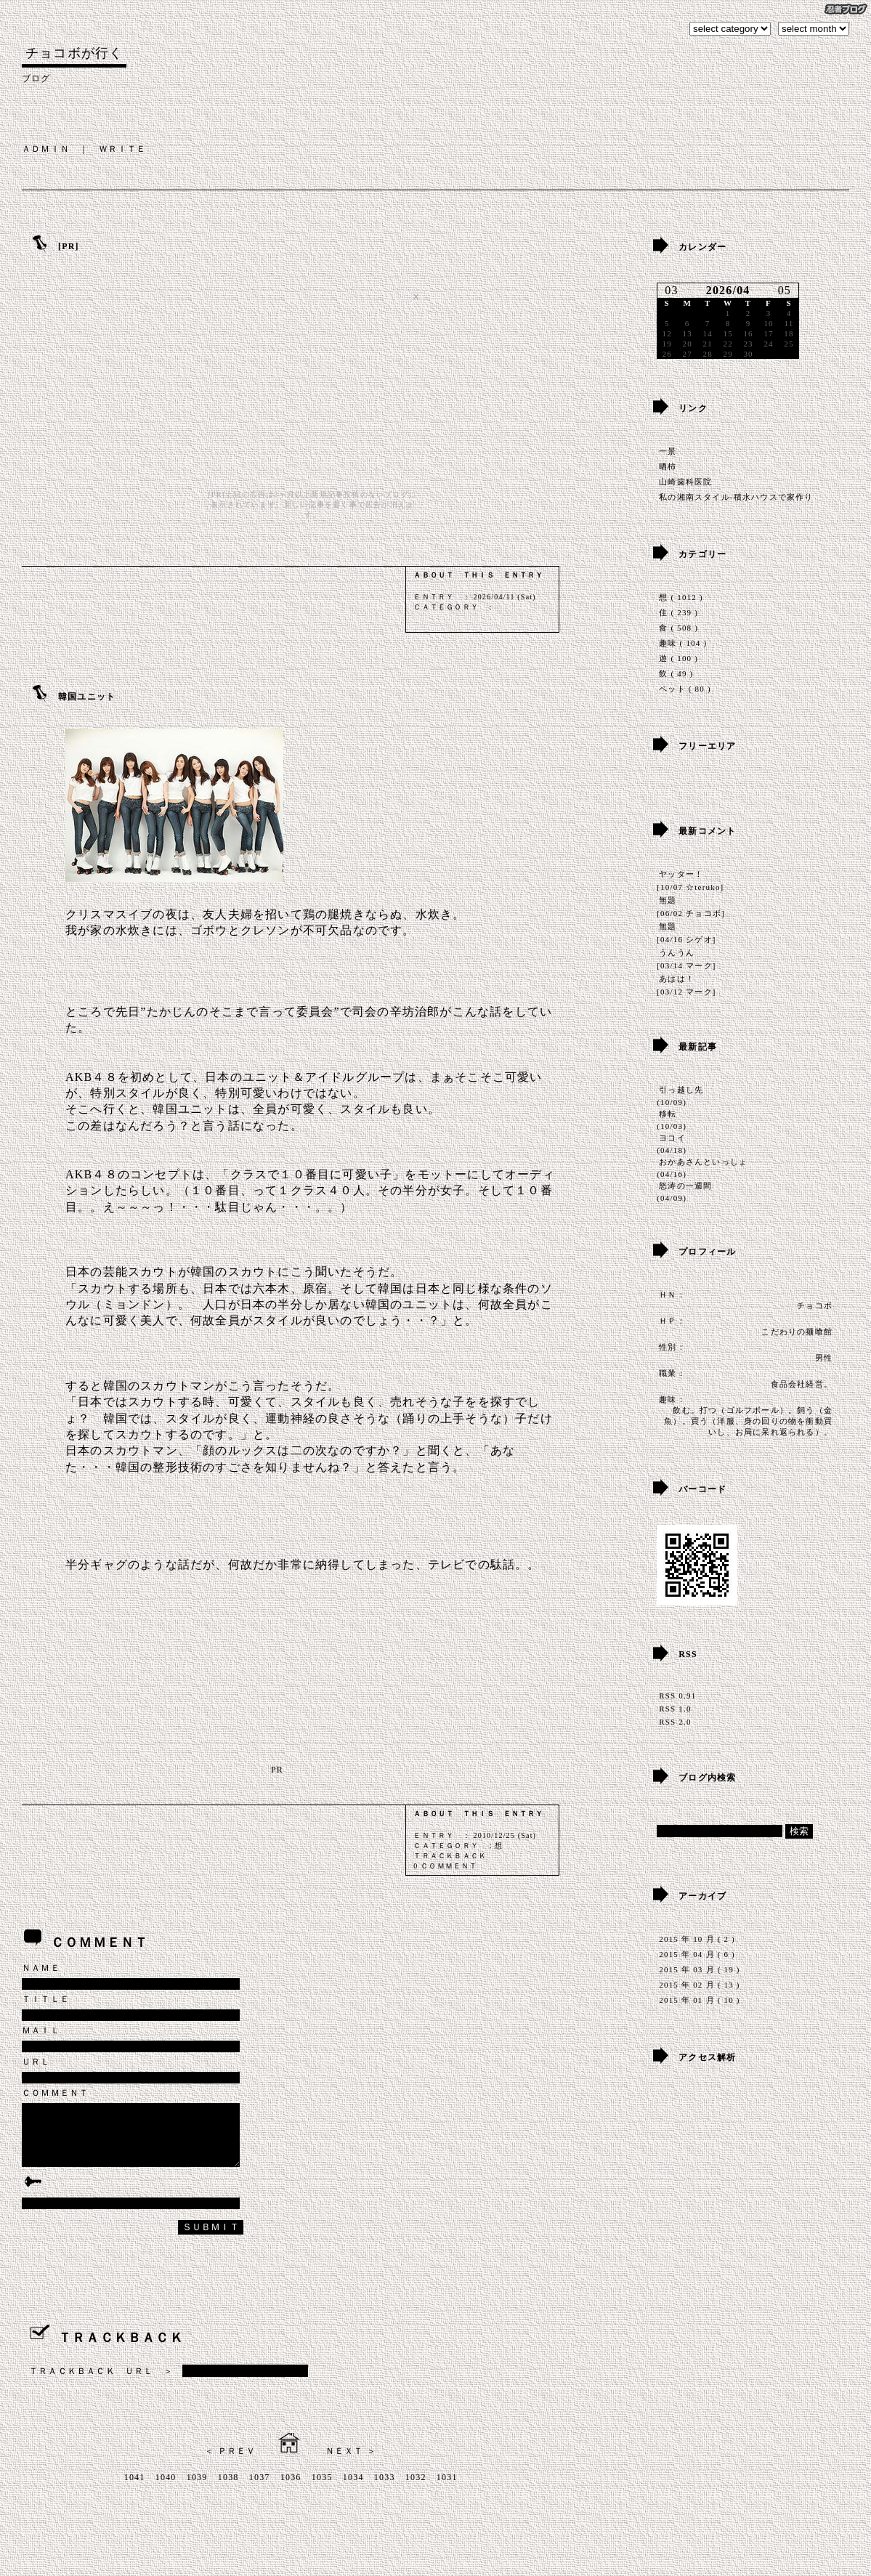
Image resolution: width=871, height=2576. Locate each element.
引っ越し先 (681, 1089)
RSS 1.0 (675, 1708)
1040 (166, 2490)
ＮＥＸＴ (344, 2464)
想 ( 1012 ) (681, 597)
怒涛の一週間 (685, 1185)
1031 (447, 2490)
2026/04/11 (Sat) (504, 597)
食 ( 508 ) (678, 627)
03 (671, 290)
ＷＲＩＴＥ (123, 149)
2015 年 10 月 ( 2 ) (697, 1939)
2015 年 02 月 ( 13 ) (699, 1984)
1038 (228, 2490)
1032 (415, 2490)
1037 (259, 2490)
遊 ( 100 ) (678, 658)
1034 (353, 2490)
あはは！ (676, 978)
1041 (134, 2490)
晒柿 (667, 466)
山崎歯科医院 (685, 481)
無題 (667, 900)
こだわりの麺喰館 (796, 1331)
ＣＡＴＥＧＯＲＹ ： (454, 607)
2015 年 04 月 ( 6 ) (697, 1954)
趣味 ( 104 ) (683, 643)
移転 (667, 1113)
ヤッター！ (681, 874)
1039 (197, 2490)
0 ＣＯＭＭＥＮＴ (445, 1866)
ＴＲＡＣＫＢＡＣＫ (450, 1856)
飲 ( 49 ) (676, 673)
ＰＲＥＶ (237, 2464)
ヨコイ (672, 1137)
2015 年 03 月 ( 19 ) (699, 1969)
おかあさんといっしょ (703, 1161)
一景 (667, 451)
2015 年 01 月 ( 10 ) (699, 2000)
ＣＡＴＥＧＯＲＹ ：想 (458, 1846)
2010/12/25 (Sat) (504, 1835)
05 (784, 290)
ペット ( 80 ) (685, 688)
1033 (384, 2490)
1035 (322, 2490)
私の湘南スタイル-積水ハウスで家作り (736, 497)
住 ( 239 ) (678, 612)
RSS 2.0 (675, 1721)
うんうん (676, 952)
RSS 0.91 (677, 1695)
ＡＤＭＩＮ (46, 149)
